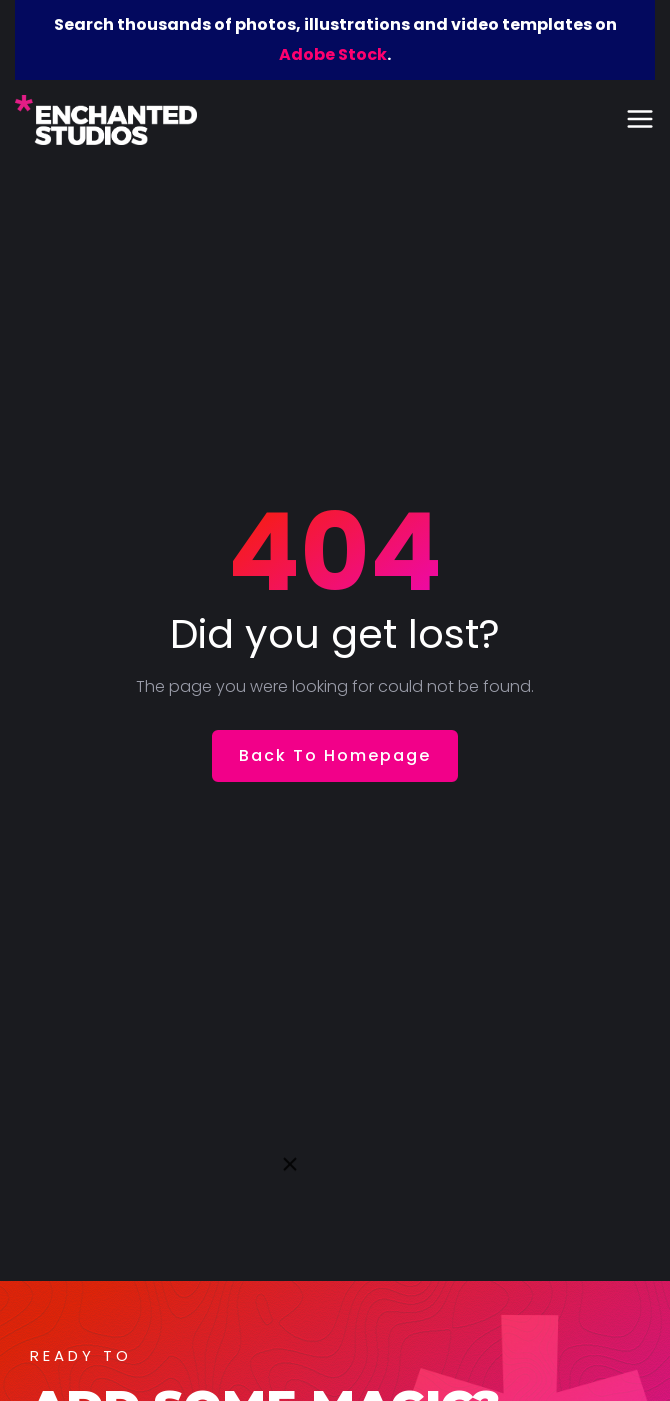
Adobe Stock (333, 54)
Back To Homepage (335, 755)
